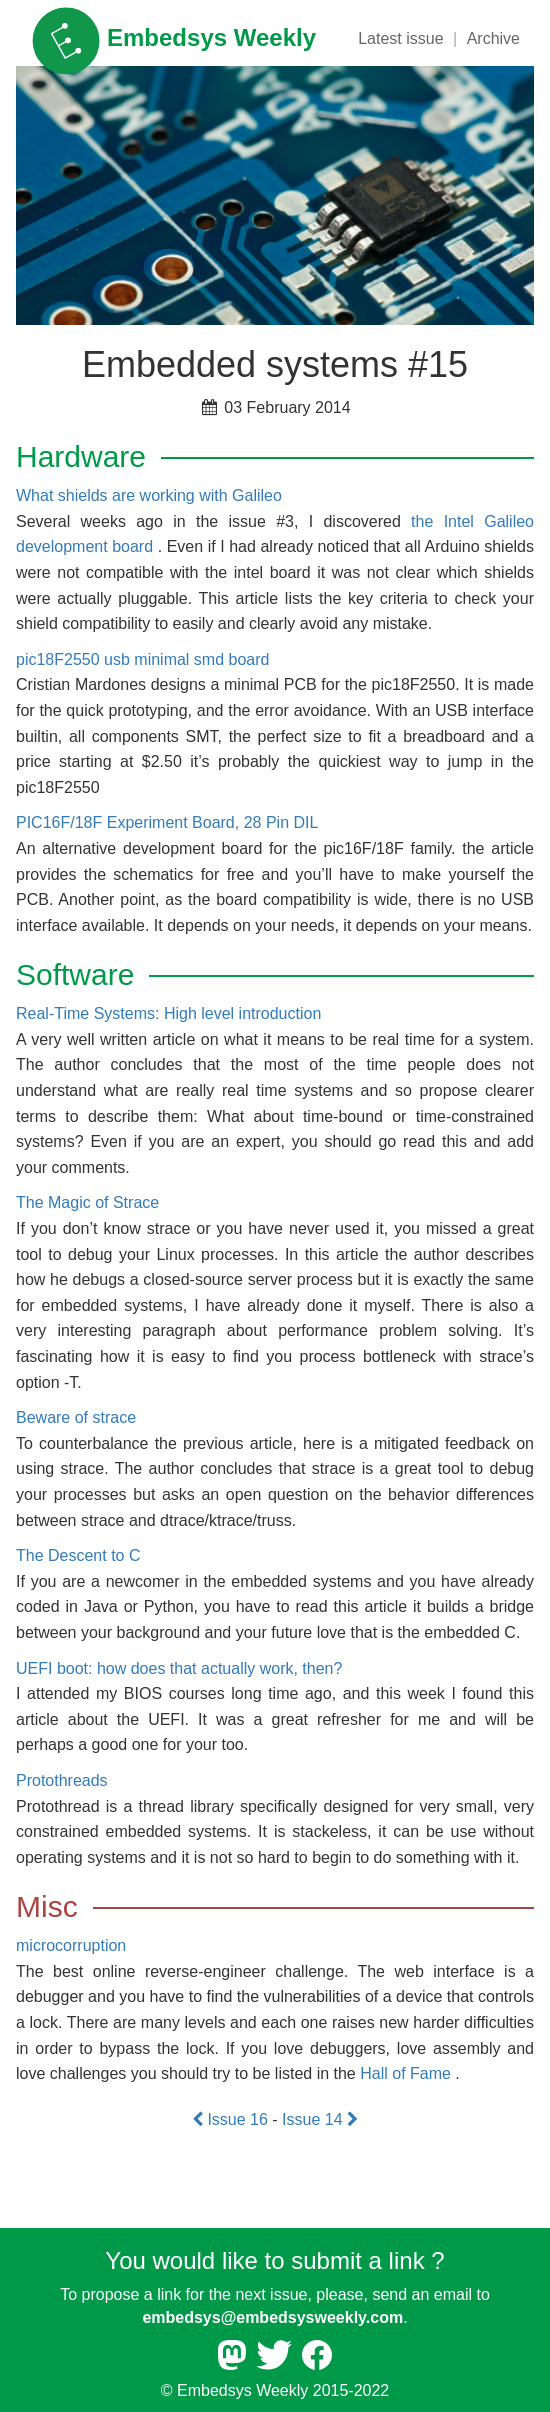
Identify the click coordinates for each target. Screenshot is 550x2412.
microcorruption (71, 1945)
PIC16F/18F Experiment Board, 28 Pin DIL (167, 822)
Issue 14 (320, 2119)
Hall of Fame (405, 2073)
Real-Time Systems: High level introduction (168, 1013)
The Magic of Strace (87, 1202)
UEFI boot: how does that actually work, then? (179, 1668)
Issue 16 (232, 2119)
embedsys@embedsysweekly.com (272, 2317)
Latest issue (400, 38)
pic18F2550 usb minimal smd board (142, 659)
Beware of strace (76, 1417)
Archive (493, 38)
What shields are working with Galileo (149, 495)
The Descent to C (78, 1555)
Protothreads (62, 1780)
